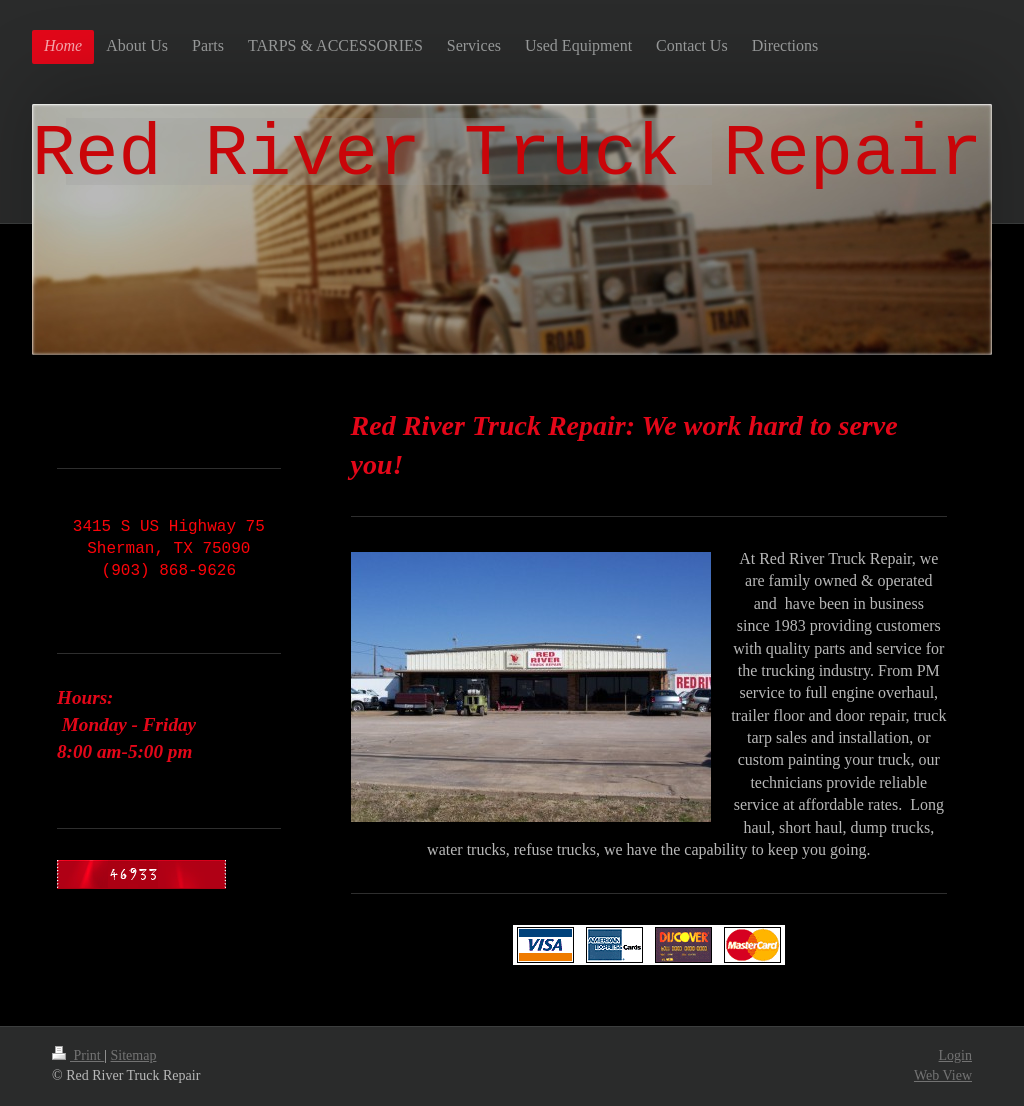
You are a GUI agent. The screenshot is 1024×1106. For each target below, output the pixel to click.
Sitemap (134, 1055)
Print (78, 1055)
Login (955, 1055)
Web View (943, 1075)
